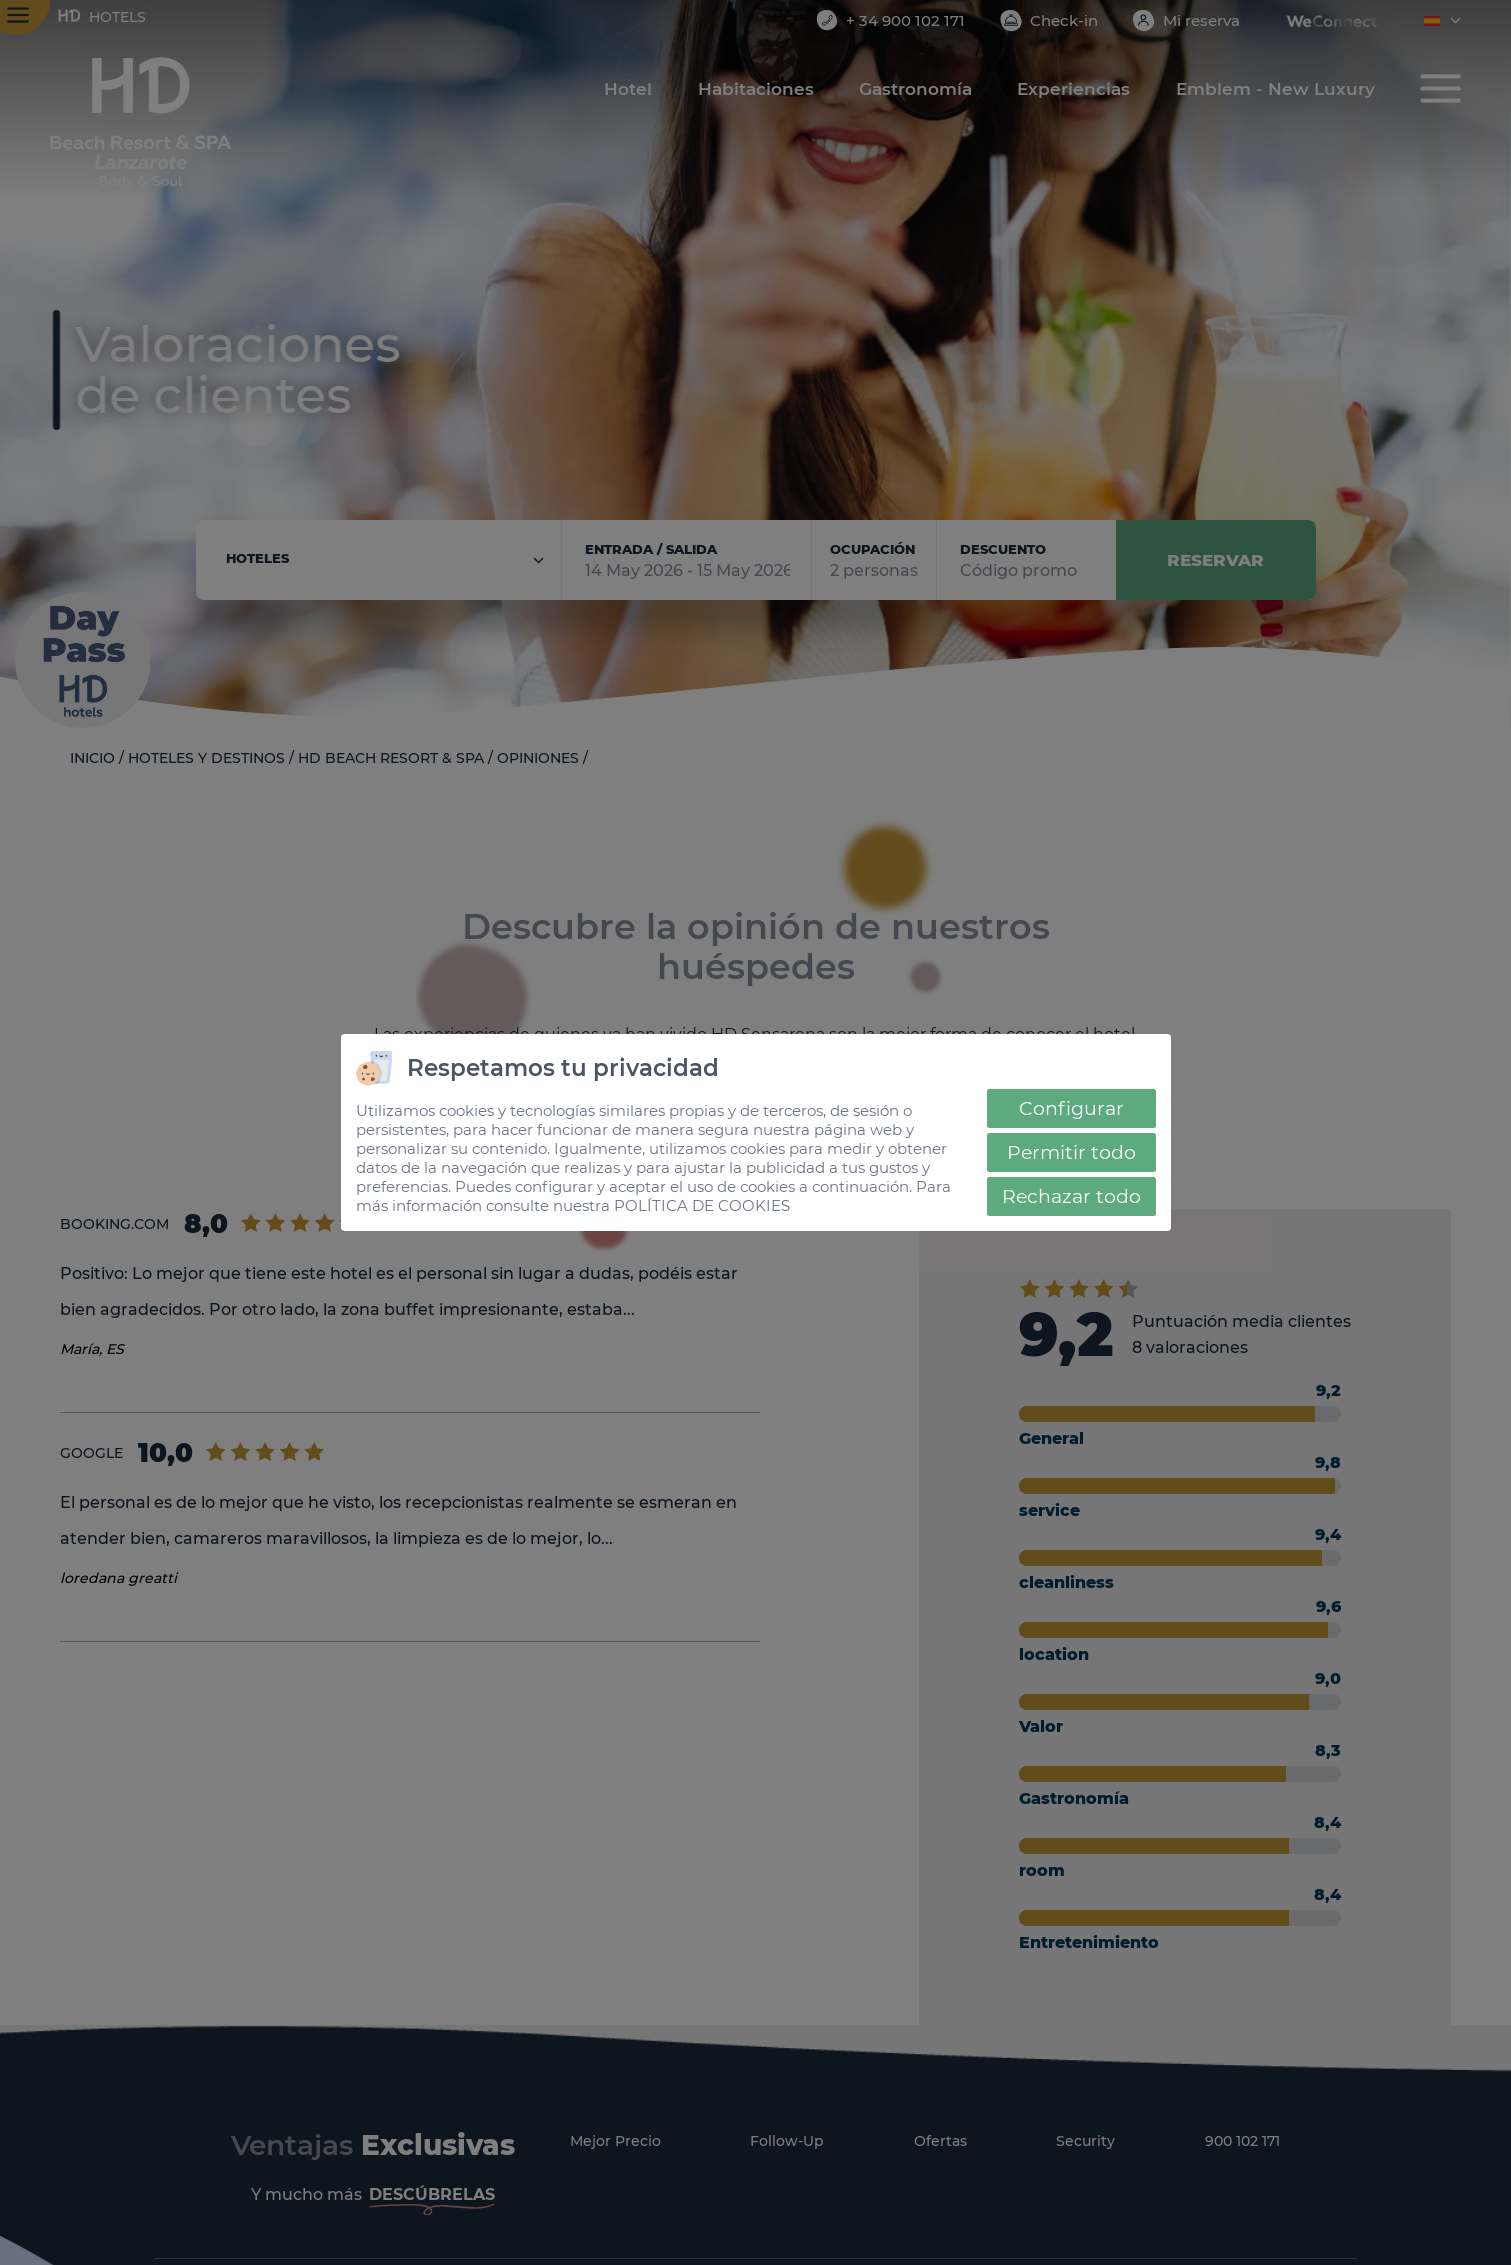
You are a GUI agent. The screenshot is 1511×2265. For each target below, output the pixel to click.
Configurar (1071, 1108)
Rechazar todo (1071, 1196)
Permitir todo (1071, 1152)
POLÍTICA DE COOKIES (702, 1205)
